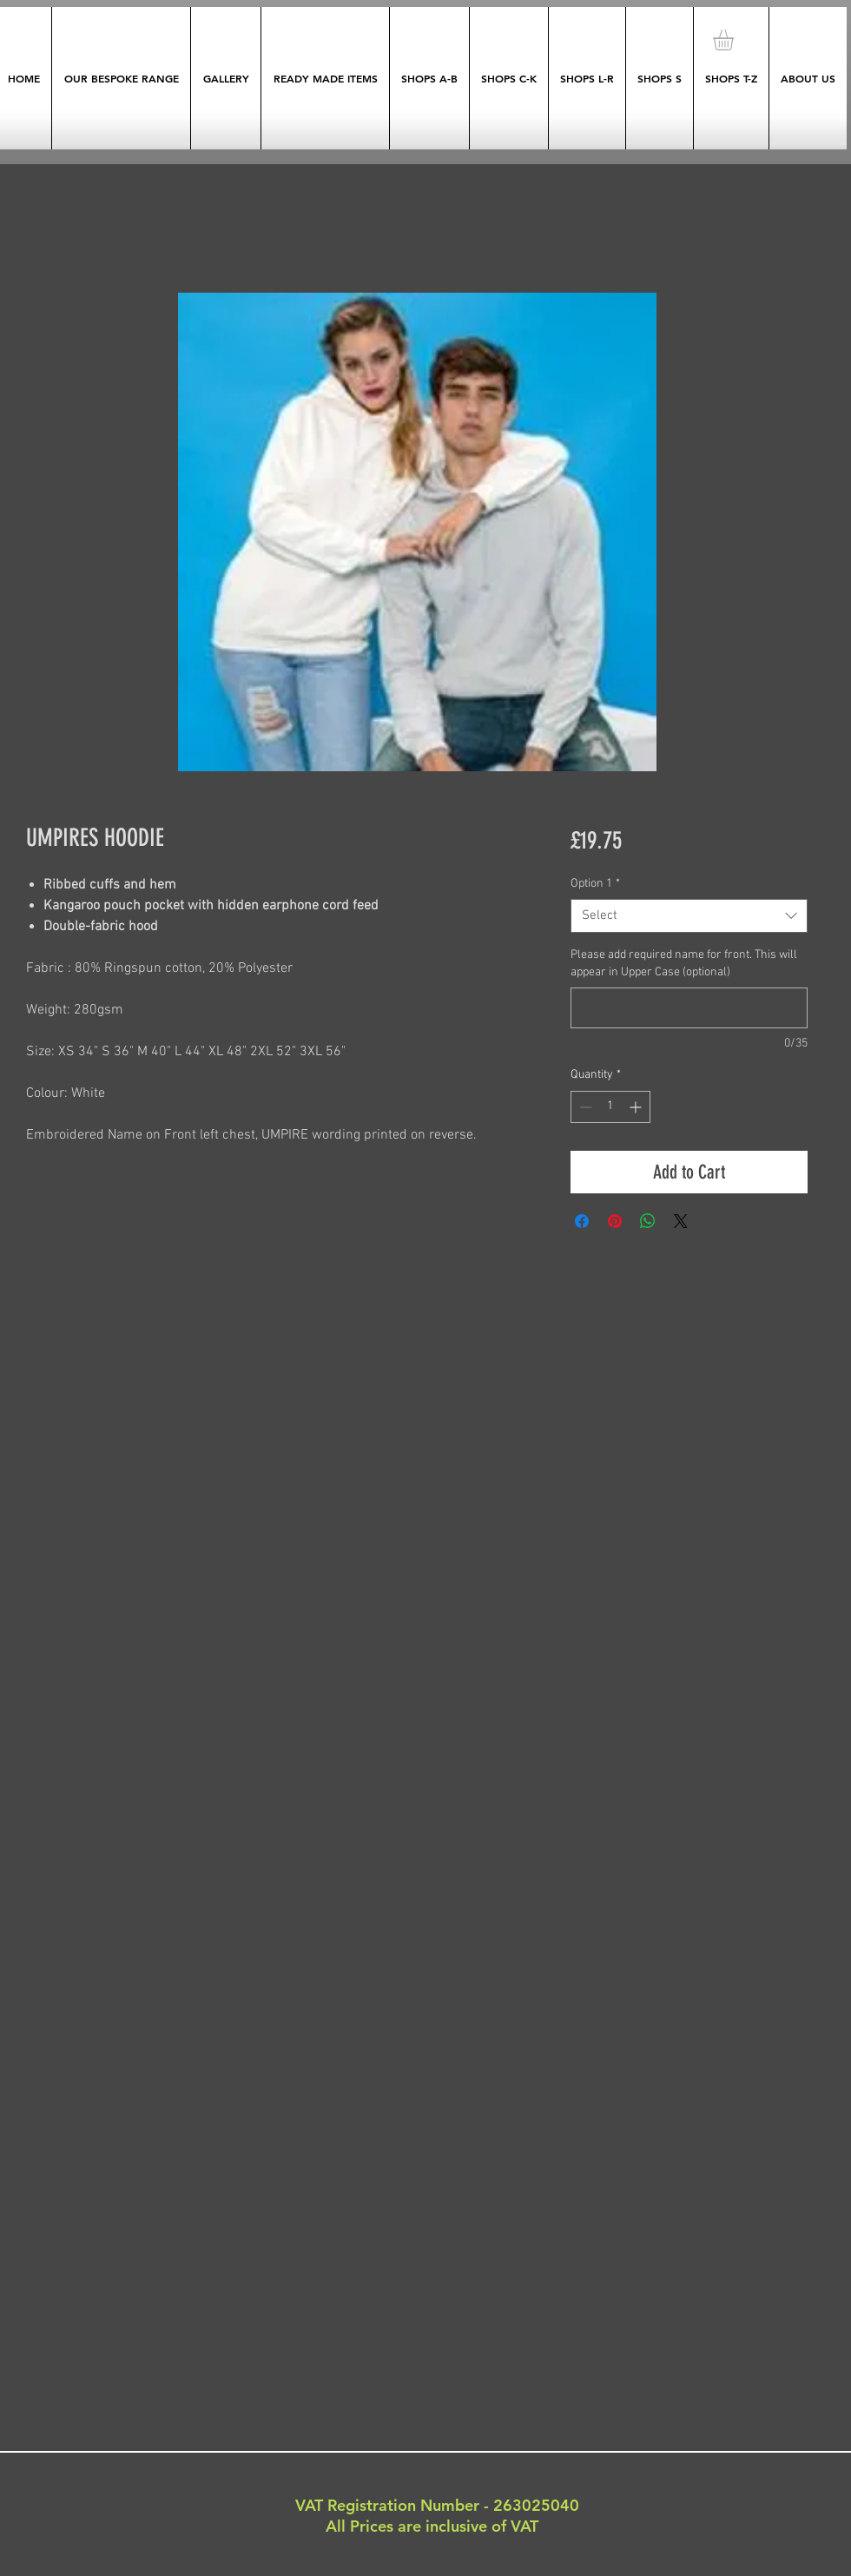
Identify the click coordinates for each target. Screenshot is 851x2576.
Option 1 (595, 883)
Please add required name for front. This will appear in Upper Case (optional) (684, 964)
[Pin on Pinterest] (614, 1221)
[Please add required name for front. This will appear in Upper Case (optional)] (689, 1007)
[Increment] (637, 1107)
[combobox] (689, 916)
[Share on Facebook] (581, 1221)
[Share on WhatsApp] (647, 1221)
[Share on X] (680, 1221)
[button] (735, 40)
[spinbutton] (610, 1107)
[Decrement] (584, 1107)
